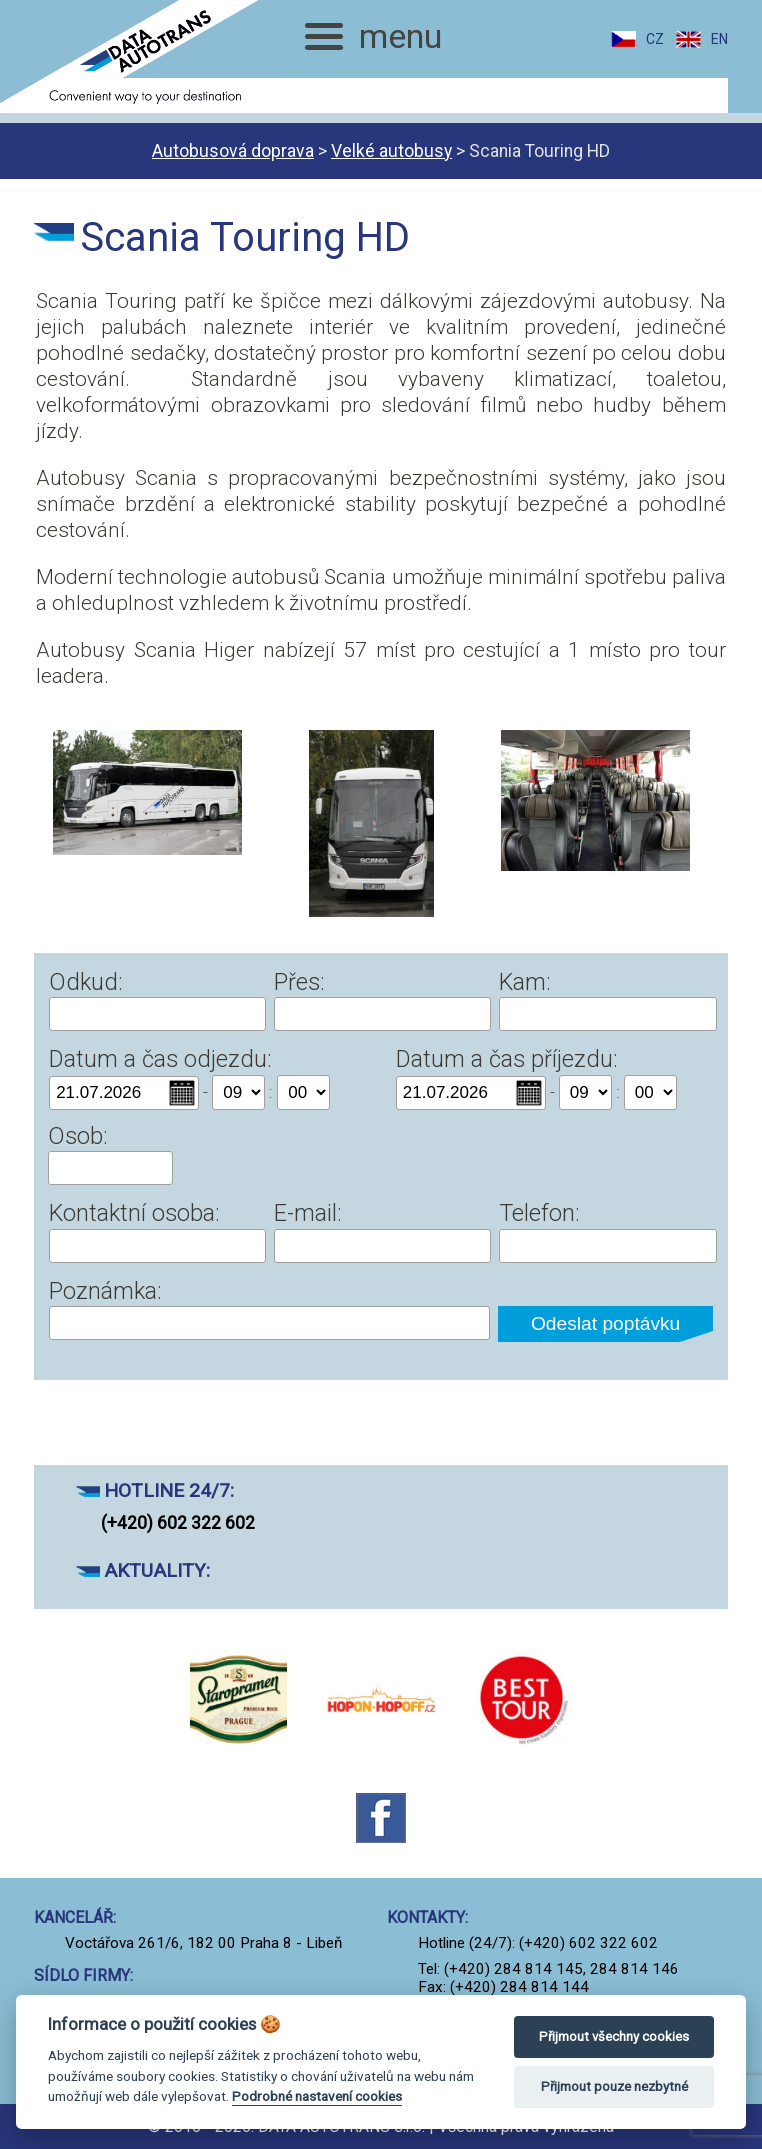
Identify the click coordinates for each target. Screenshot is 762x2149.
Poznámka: (105, 1291)
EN (719, 39)
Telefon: (539, 1213)
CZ (655, 39)
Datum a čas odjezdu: (160, 1059)
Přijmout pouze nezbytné (614, 2086)
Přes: (299, 982)
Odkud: (86, 982)
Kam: (525, 982)
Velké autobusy (391, 151)
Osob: (78, 1136)
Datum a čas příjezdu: (507, 1059)
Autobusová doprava (233, 151)
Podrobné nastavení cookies (317, 2096)
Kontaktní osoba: (134, 1213)
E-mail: (308, 1213)
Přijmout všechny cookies (614, 2036)
